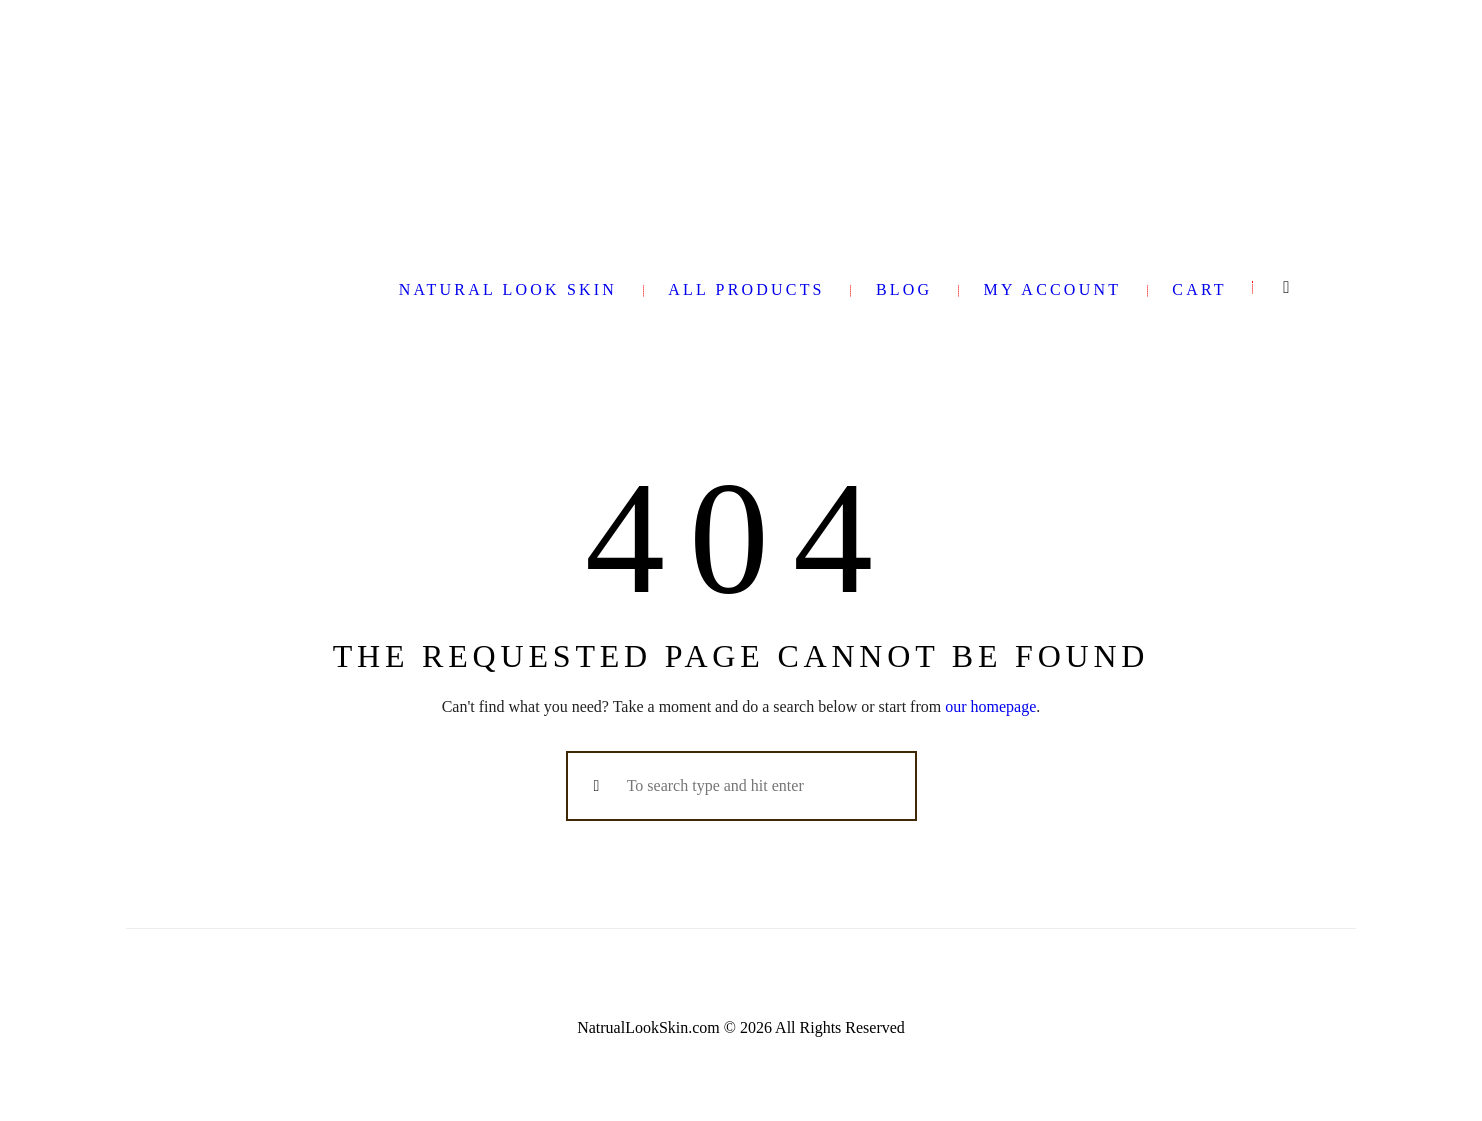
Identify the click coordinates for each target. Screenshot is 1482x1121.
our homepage (990, 706)
